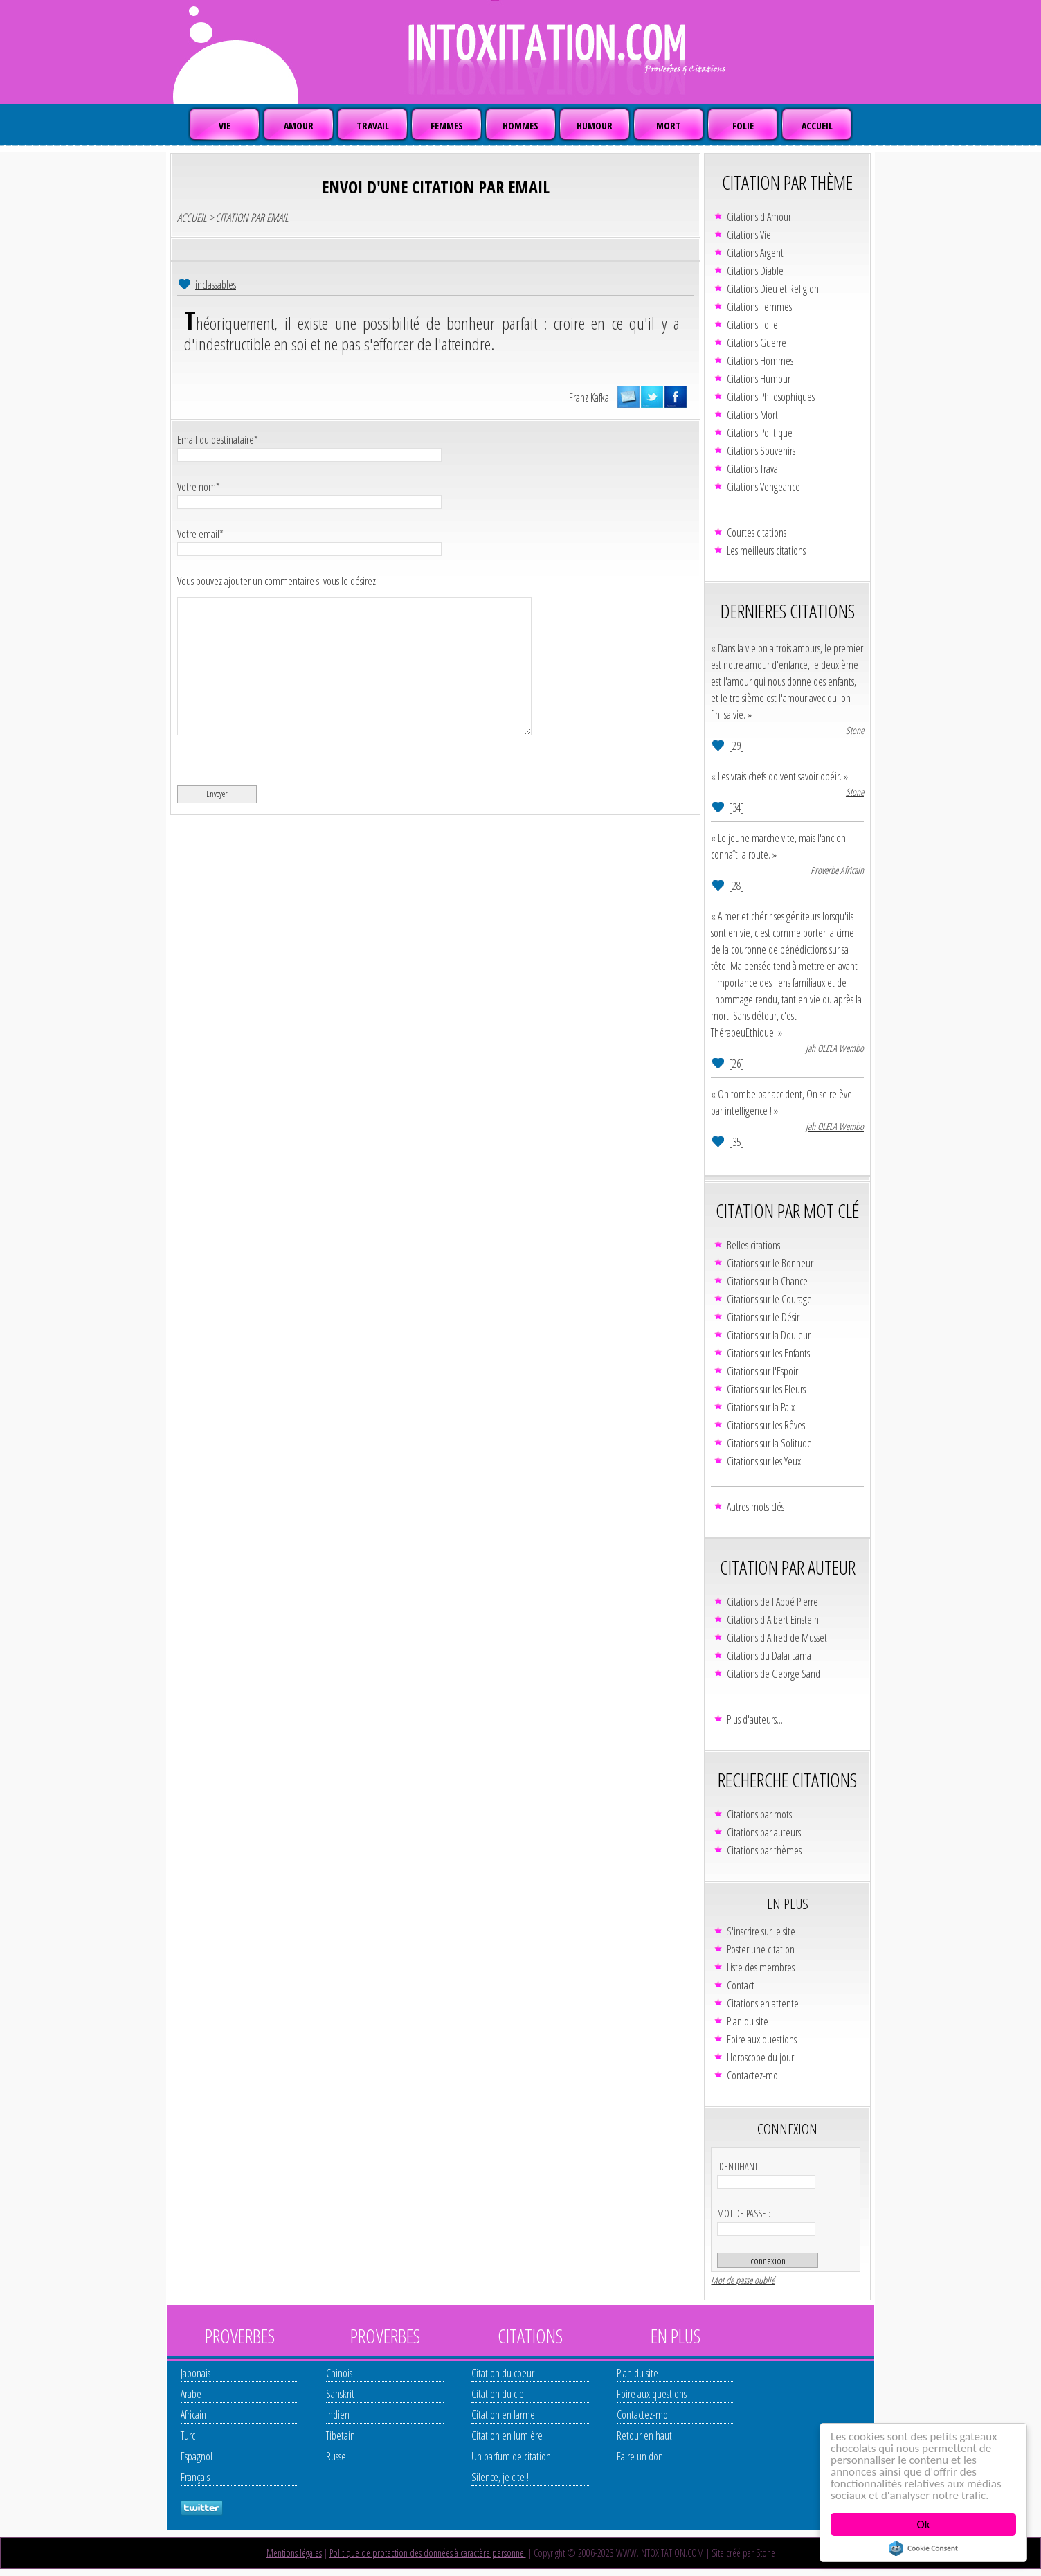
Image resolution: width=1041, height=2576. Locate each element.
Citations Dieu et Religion (773, 288)
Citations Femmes (759, 306)
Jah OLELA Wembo (835, 1048)
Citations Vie (749, 234)
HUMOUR (595, 125)
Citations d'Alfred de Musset (777, 1637)
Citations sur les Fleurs (766, 1389)
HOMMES (520, 125)
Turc (188, 2435)
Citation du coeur (502, 2373)
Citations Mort (752, 414)
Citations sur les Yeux (764, 1461)
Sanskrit (340, 2393)
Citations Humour (758, 378)
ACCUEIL (817, 125)
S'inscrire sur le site (761, 1931)
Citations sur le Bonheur (770, 1263)
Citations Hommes (760, 360)
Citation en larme (503, 2414)
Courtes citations (756, 532)
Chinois (339, 2373)
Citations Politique (760, 432)
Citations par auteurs (764, 1832)
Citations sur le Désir (763, 1317)
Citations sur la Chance (767, 1281)
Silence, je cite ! (500, 2477)
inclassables (215, 284)
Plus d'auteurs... (755, 1719)
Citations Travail (754, 468)
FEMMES (447, 125)
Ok (923, 2524)
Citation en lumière (507, 2435)
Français (195, 2477)
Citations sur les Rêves (766, 1425)
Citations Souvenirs (761, 450)
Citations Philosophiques (771, 396)
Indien (338, 2414)
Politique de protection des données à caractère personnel (427, 2552)
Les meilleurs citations (766, 550)
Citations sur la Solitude (769, 1443)
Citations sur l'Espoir (762, 1371)
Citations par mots (759, 1814)
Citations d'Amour (759, 216)
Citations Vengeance (763, 486)
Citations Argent (755, 252)
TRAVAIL (372, 125)
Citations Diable (755, 270)
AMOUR (299, 125)
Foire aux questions (762, 2039)
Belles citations (753, 1245)
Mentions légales (294, 2552)
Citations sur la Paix (761, 1407)
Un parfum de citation (511, 2456)
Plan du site (747, 2021)
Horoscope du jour (760, 2057)
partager (675, 397)
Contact (740, 1985)
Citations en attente (763, 2003)
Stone (855, 730)
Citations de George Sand (773, 1673)
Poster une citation (761, 1949)
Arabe (191, 2393)
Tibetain (340, 2435)
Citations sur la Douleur (769, 1335)
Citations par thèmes (764, 1850)
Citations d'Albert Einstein (773, 1619)
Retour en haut (644, 2435)
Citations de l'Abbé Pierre (772, 1601)
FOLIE (743, 125)
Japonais (195, 2373)
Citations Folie (752, 324)
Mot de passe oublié (743, 2280)
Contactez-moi (753, 2075)
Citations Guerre (756, 342)
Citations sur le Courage (769, 1299)
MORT (668, 125)
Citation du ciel (498, 2393)
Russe (336, 2456)
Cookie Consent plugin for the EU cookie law (923, 2548)
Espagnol (196, 2456)
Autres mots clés (755, 1506)
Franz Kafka (589, 397)
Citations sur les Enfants (768, 1353)
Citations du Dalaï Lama (769, 1655)
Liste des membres (761, 1967)
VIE (224, 125)
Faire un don (640, 2456)
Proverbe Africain (837, 870)
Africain (193, 2414)
